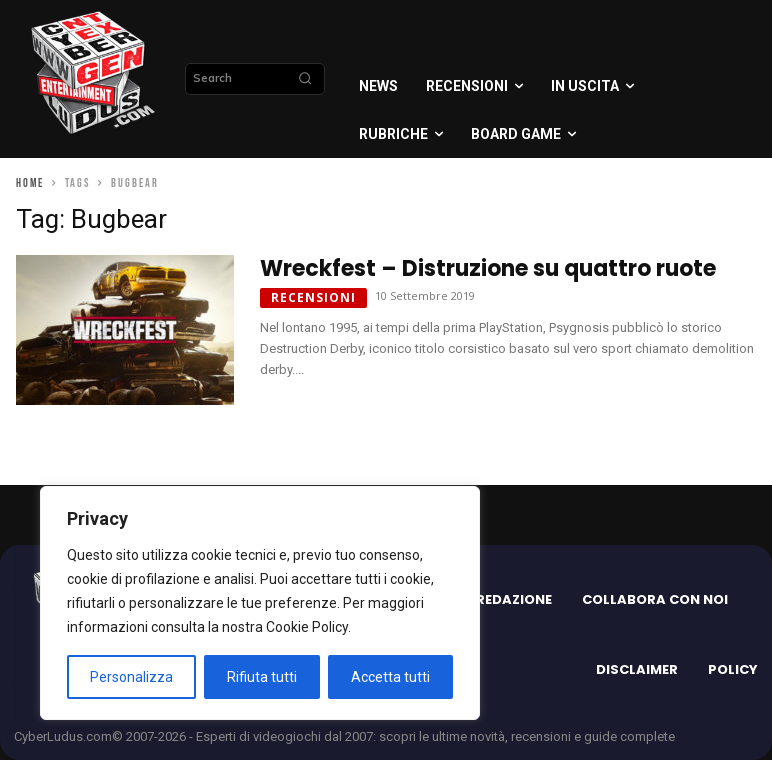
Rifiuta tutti (262, 677)
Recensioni (313, 297)
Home (30, 183)
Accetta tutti (390, 677)
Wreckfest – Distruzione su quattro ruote (488, 268)
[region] (260, 603)
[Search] (305, 79)
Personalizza (131, 677)
